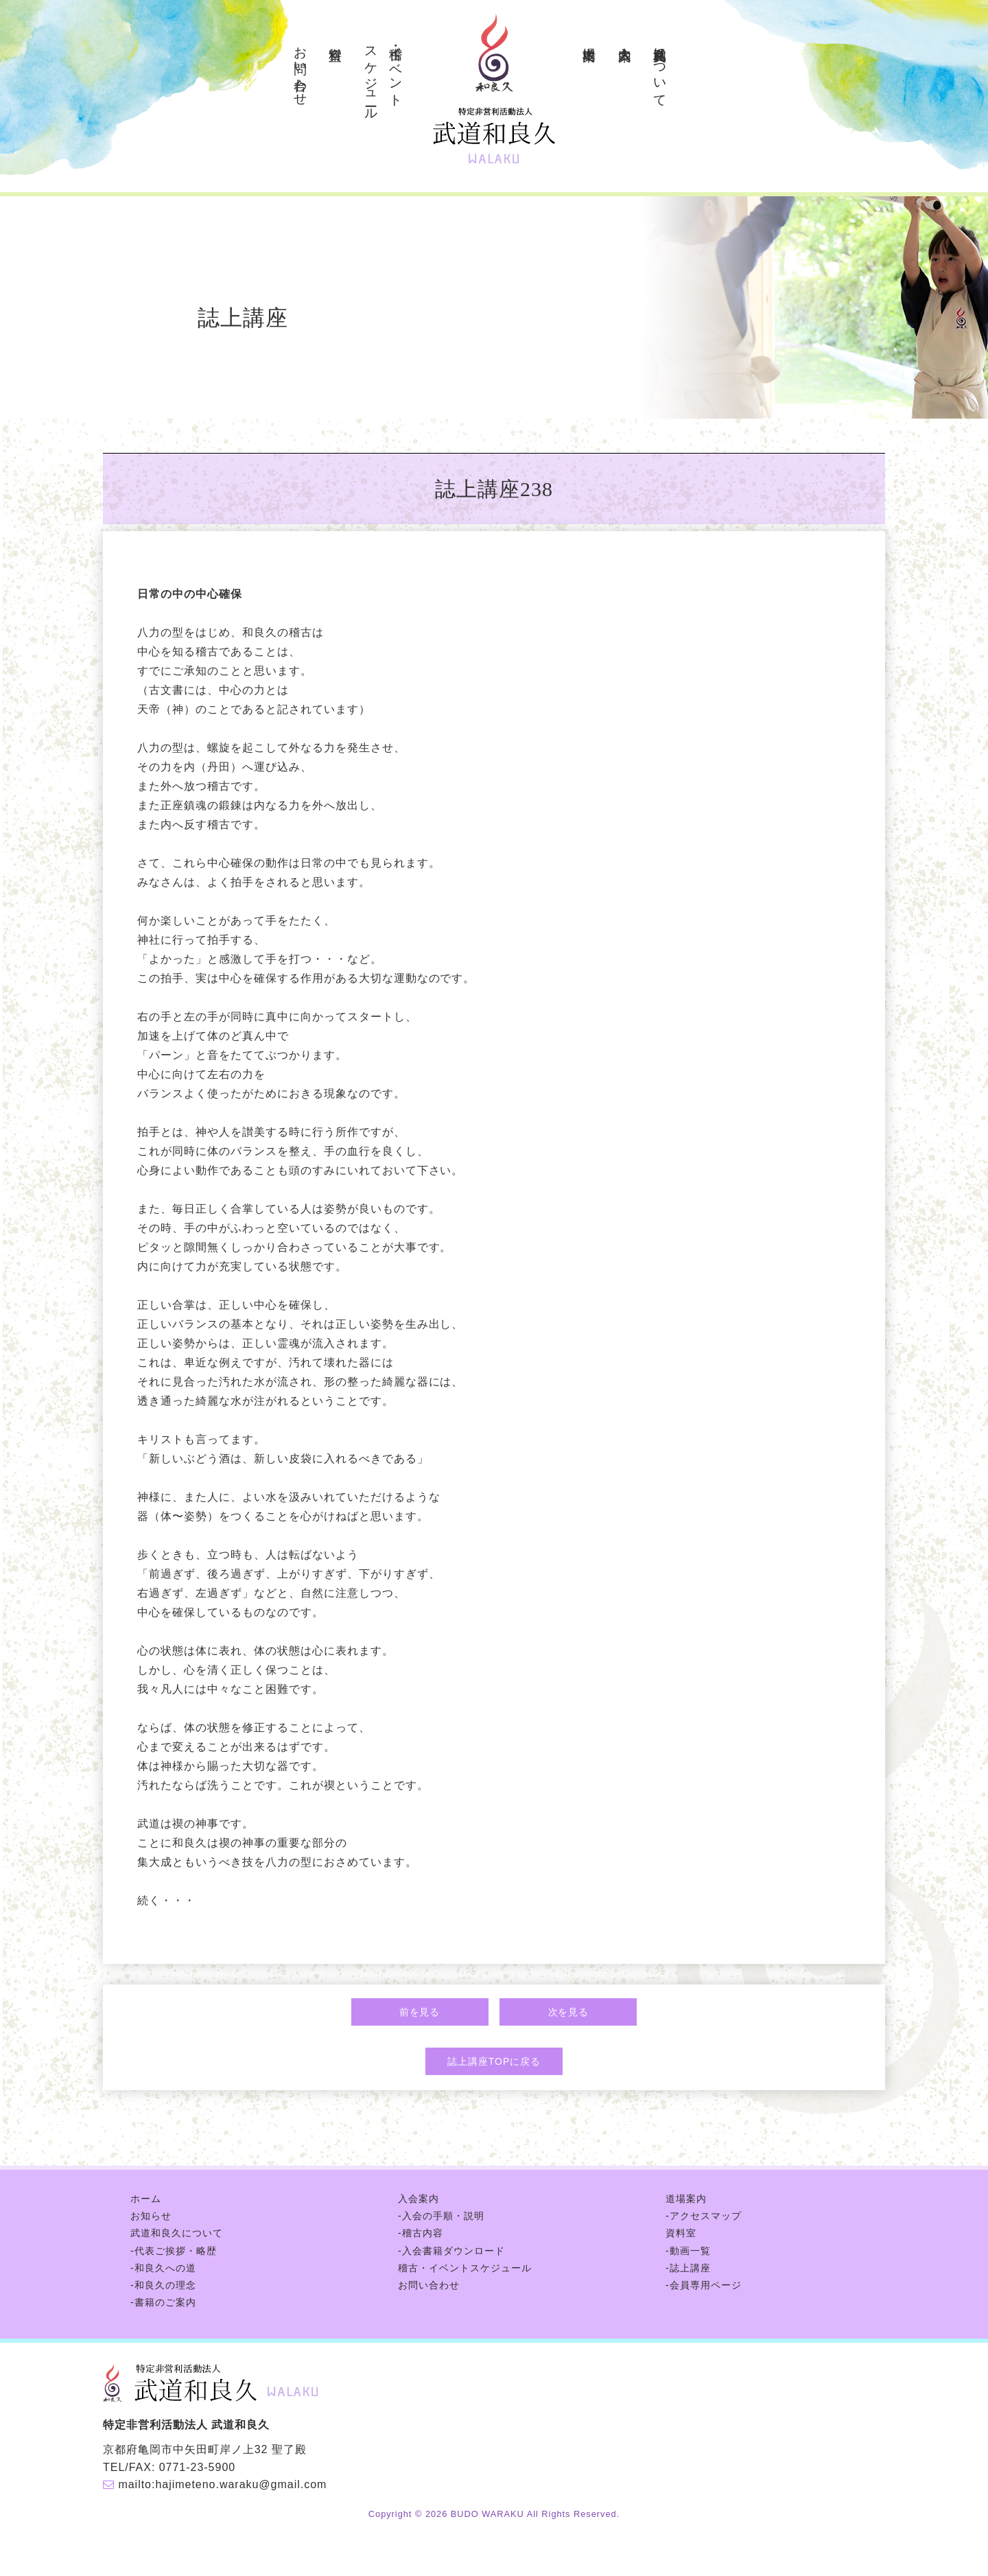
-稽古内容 (420, 2232)
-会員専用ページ (704, 2285)
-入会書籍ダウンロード (451, 2250)
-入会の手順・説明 (441, 2215)
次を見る (568, 2011)
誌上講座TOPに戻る (494, 2061)
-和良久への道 (163, 2267)
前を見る (419, 2011)
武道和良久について (660, 69)
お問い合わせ (301, 69)
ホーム (145, 2198)
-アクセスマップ (704, 2215)
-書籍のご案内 (163, 2302)
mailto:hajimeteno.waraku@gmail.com (222, 2484)
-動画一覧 (688, 2250)
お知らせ (151, 2215)
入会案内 (625, 38)
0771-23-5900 (197, 2467)
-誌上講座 (688, 2267)
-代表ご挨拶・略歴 (173, 2250)
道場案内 (590, 38)
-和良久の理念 (163, 2285)
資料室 (681, 2232)
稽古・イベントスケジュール (465, 2267)
